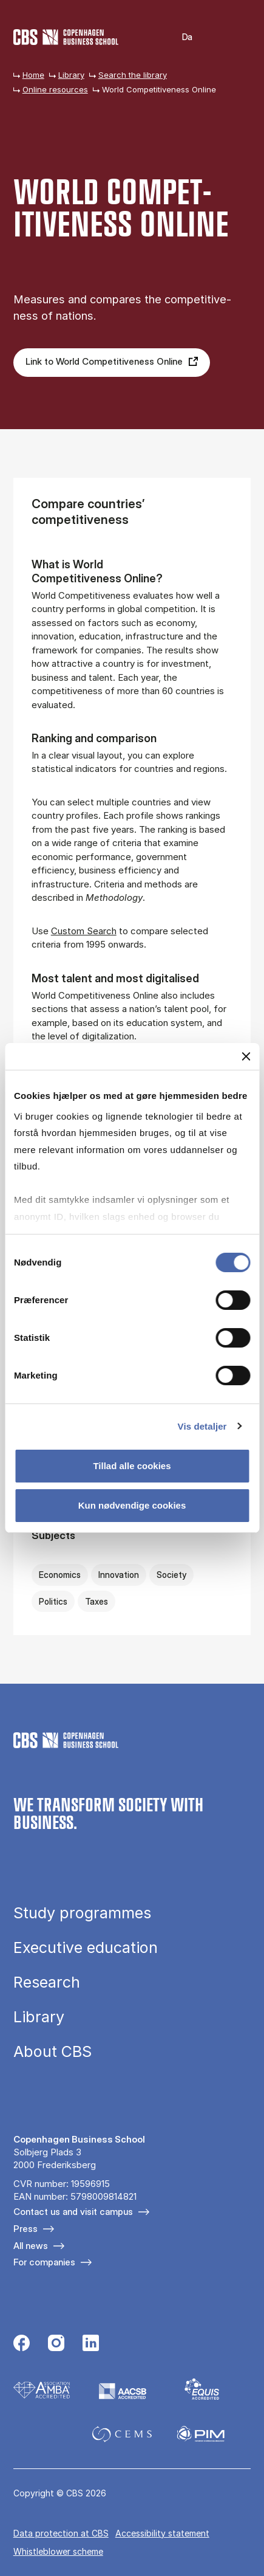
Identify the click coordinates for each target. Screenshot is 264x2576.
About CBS (52, 2051)
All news (30, 2245)
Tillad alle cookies (132, 1466)
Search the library (132, 75)
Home (33, 75)
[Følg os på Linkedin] (91, 2344)
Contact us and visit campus (73, 2211)
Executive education (85, 1947)
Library (71, 75)
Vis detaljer (202, 1426)
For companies (44, 2262)
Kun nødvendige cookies (132, 1505)
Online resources (55, 89)
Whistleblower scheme (58, 2551)
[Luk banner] (246, 1056)
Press (25, 2228)
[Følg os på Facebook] (21, 2344)
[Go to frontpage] (65, 37)
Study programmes (82, 1913)
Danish (179, 37)
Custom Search (84, 931)
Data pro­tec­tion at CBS (61, 2533)
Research (46, 1982)
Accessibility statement (162, 2533)
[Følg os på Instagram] (56, 2344)
